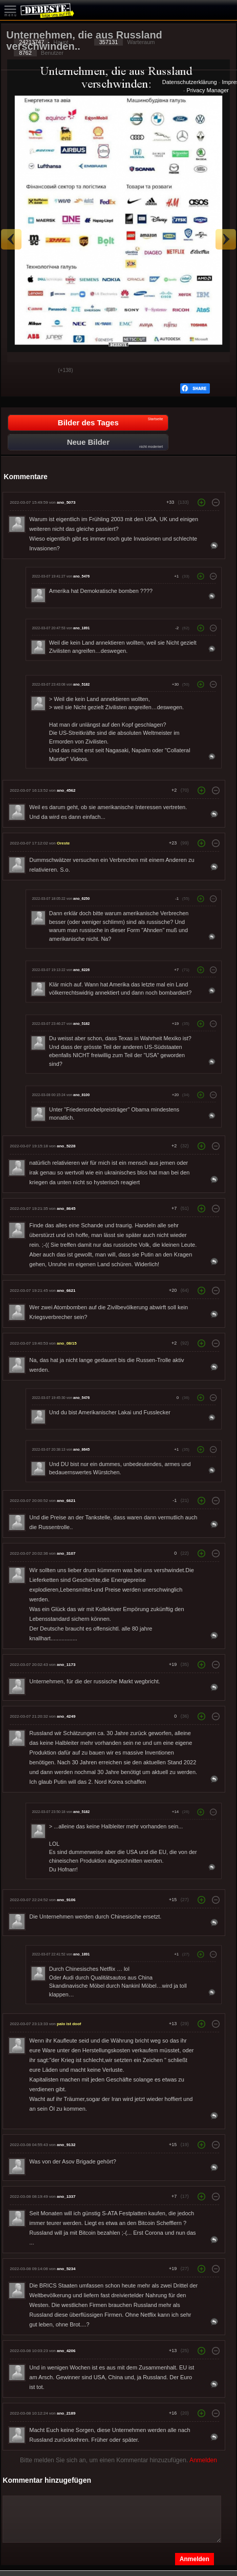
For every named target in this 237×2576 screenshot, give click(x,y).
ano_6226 (81, 970)
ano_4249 (66, 1716)
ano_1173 (66, 1664)
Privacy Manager (207, 90)
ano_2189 (66, 2413)
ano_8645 (66, 1208)
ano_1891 (81, 628)
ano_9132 (66, 2144)
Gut (17, 371)
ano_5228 (66, 1146)
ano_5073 (66, 502)
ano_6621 (66, 1290)
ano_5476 (81, 576)
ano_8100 (81, 1095)
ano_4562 (66, 790)
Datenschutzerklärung (189, 82)
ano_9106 (66, 1900)
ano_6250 (81, 899)
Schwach (42, 371)
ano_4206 (66, 2350)
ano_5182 (81, 685)
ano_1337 (66, 2196)
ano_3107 (66, 1553)
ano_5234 (66, 2268)
